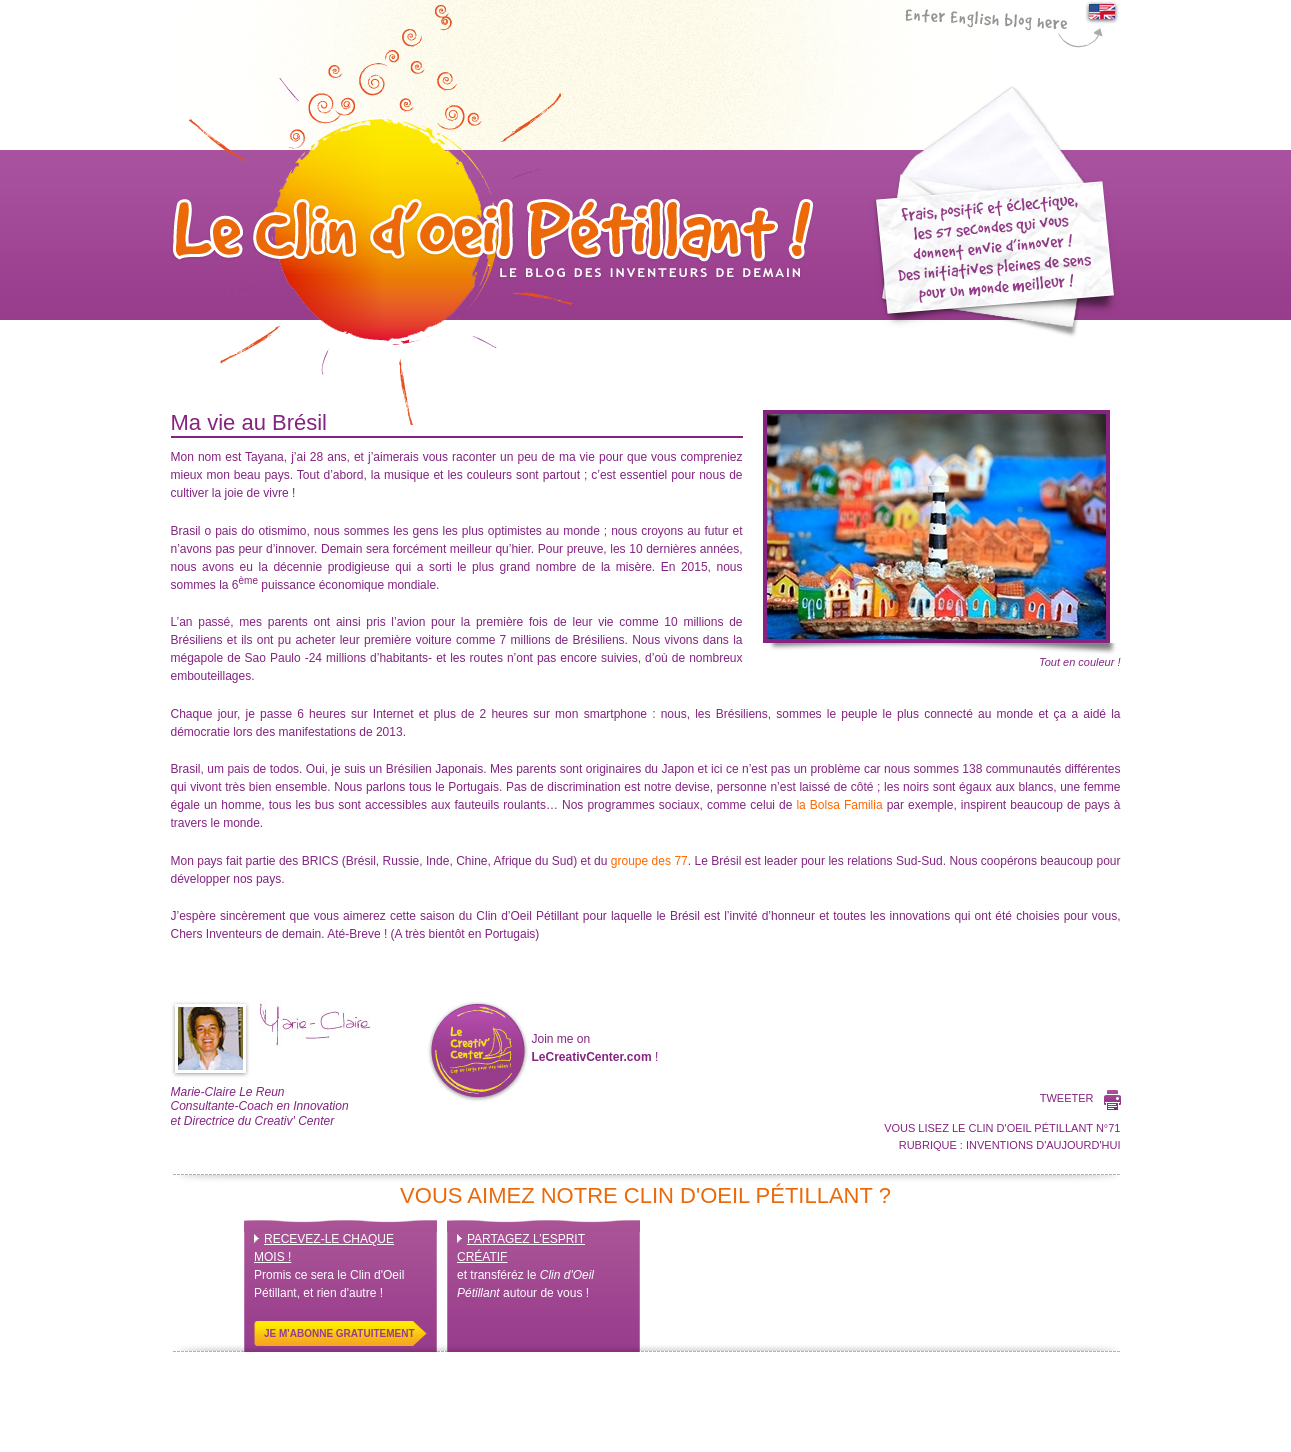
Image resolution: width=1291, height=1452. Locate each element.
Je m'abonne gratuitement (339, 1333)
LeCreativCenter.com (592, 1057)
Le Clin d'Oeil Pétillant (493, 215)
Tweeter (1067, 1098)
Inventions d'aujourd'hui (1043, 1145)
